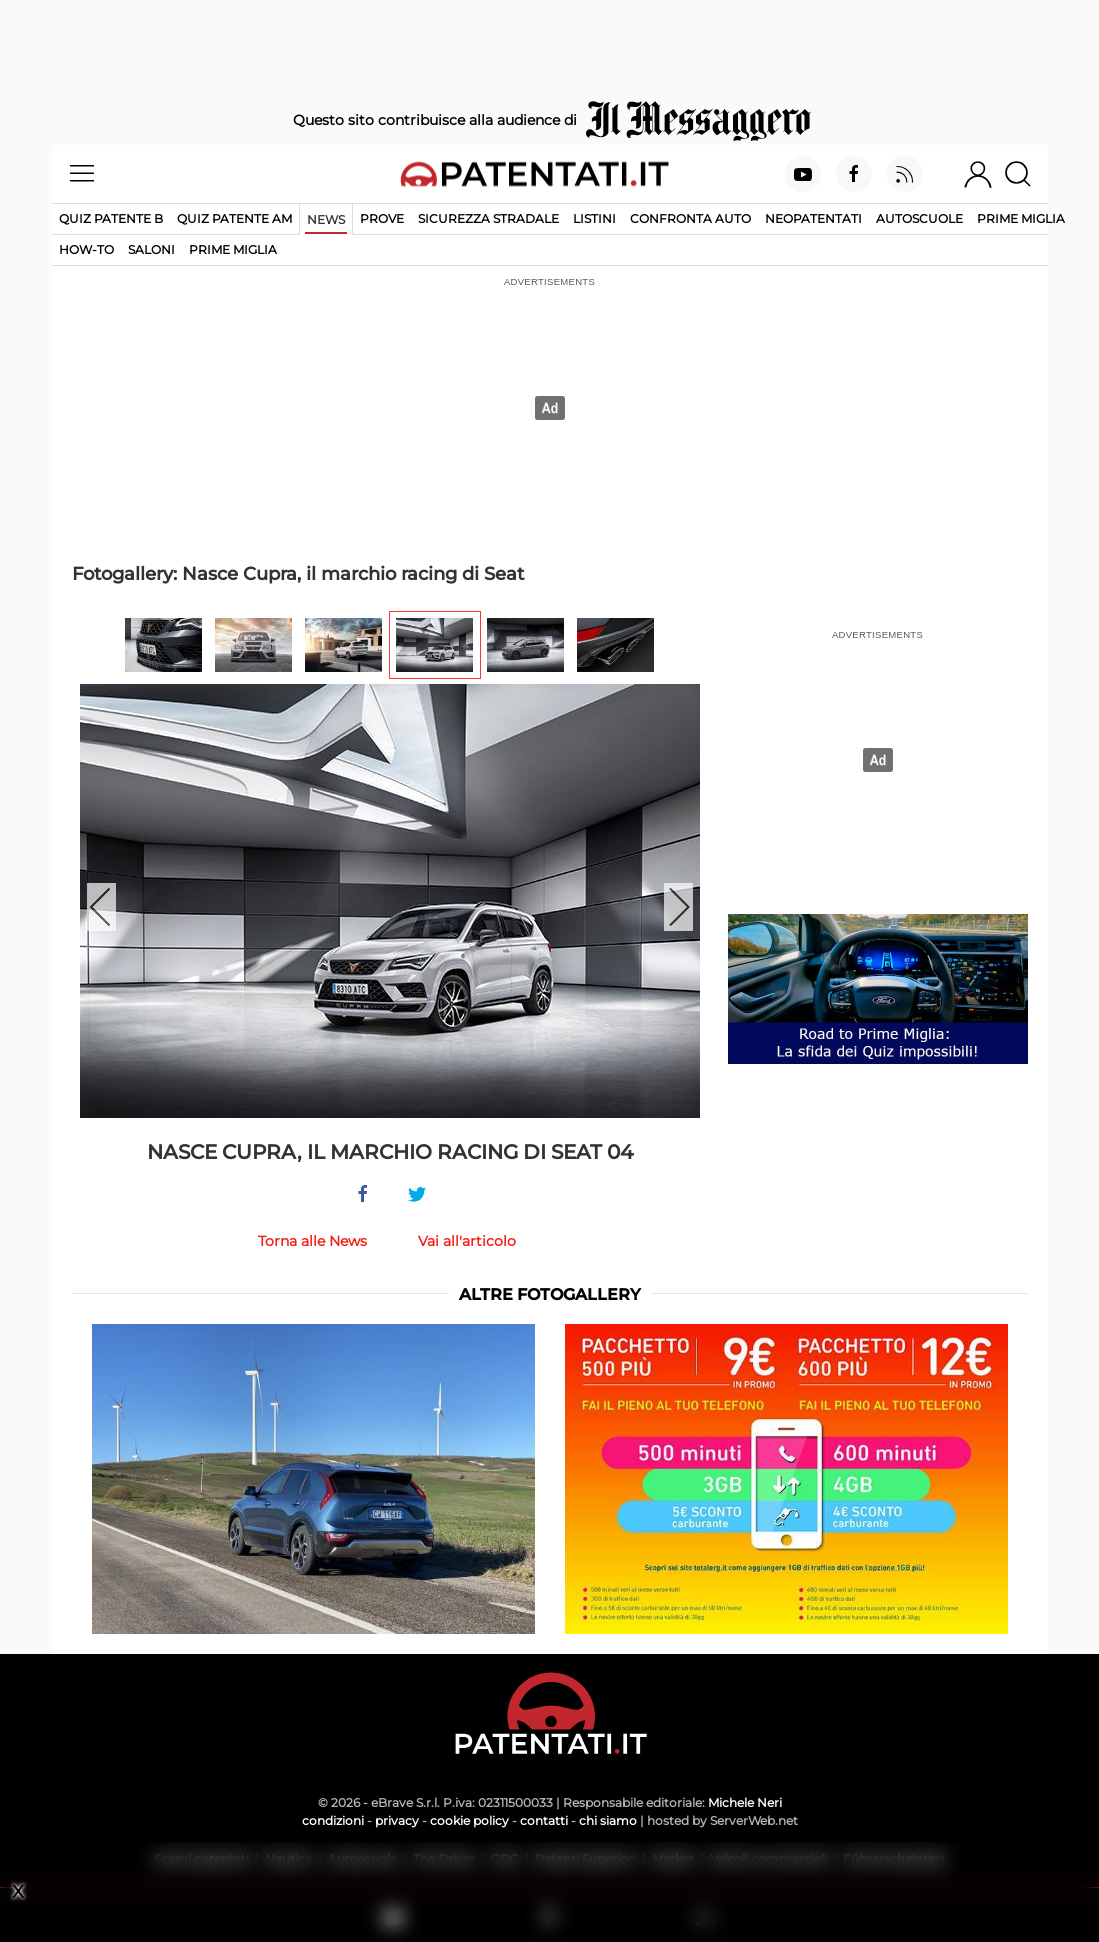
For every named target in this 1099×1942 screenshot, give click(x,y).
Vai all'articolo (467, 1241)
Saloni (151, 249)
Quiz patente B (111, 218)
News (326, 219)
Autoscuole (919, 218)
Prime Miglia (1021, 218)
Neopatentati (813, 218)
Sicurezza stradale (488, 218)
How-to (86, 249)
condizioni (333, 1820)
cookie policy (469, 1820)
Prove (382, 218)
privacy (397, 1820)
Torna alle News (312, 1241)
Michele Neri (745, 1802)
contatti (544, 1820)
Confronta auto (690, 218)
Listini (594, 218)
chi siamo (608, 1820)
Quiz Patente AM (234, 218)
